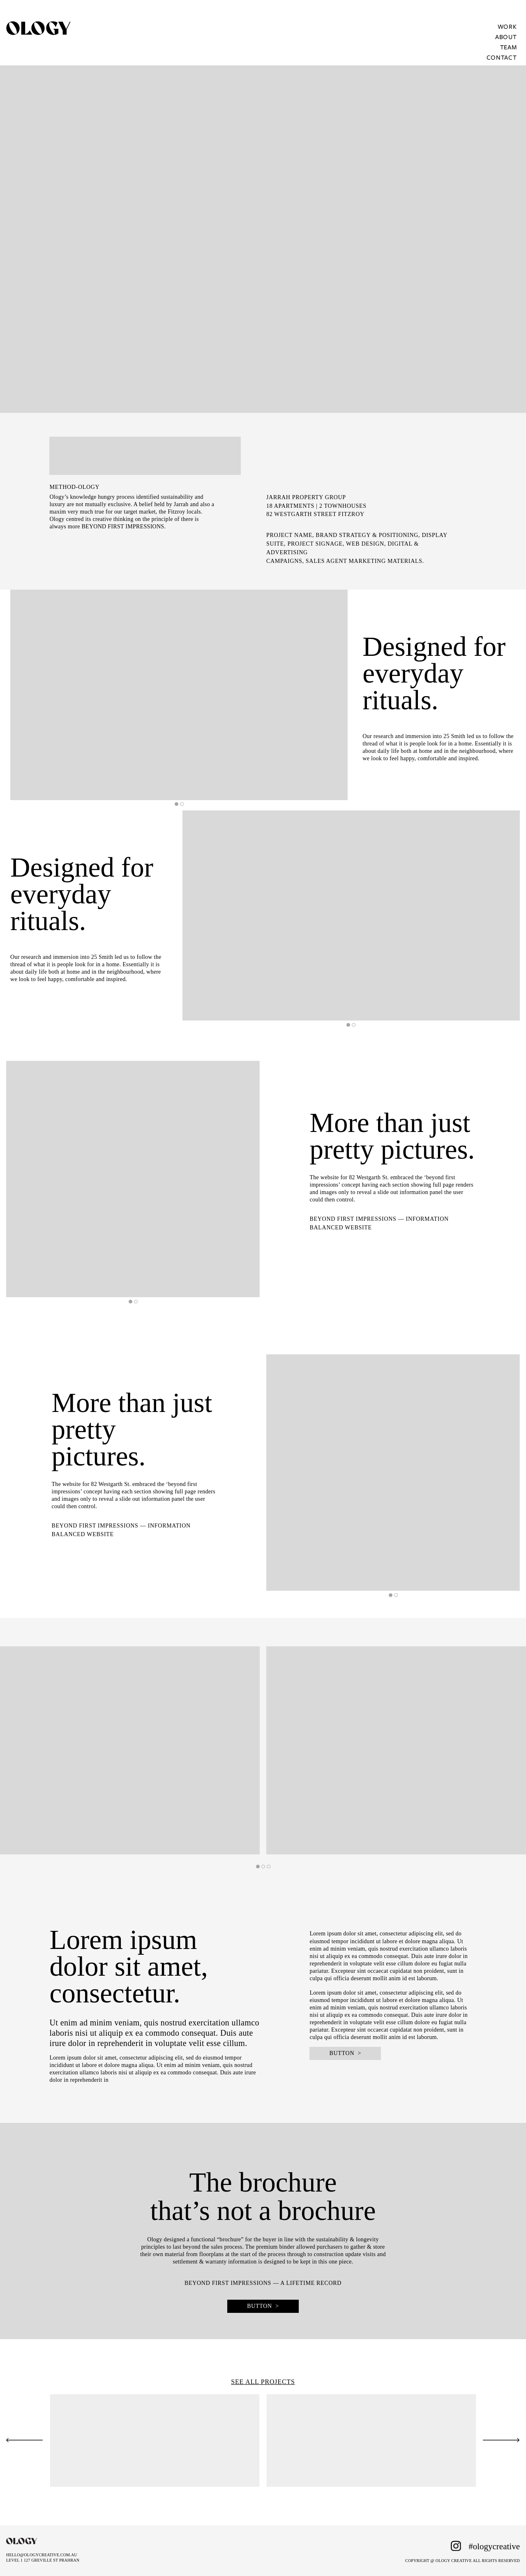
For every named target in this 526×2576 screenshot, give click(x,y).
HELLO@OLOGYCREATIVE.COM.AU (41, 2555)
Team (508, 47)
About (506, 36)
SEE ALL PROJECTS (263, 2381)
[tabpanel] (179, 695)
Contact (502, 57)
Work (507, 26)
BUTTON (341, 2053)
